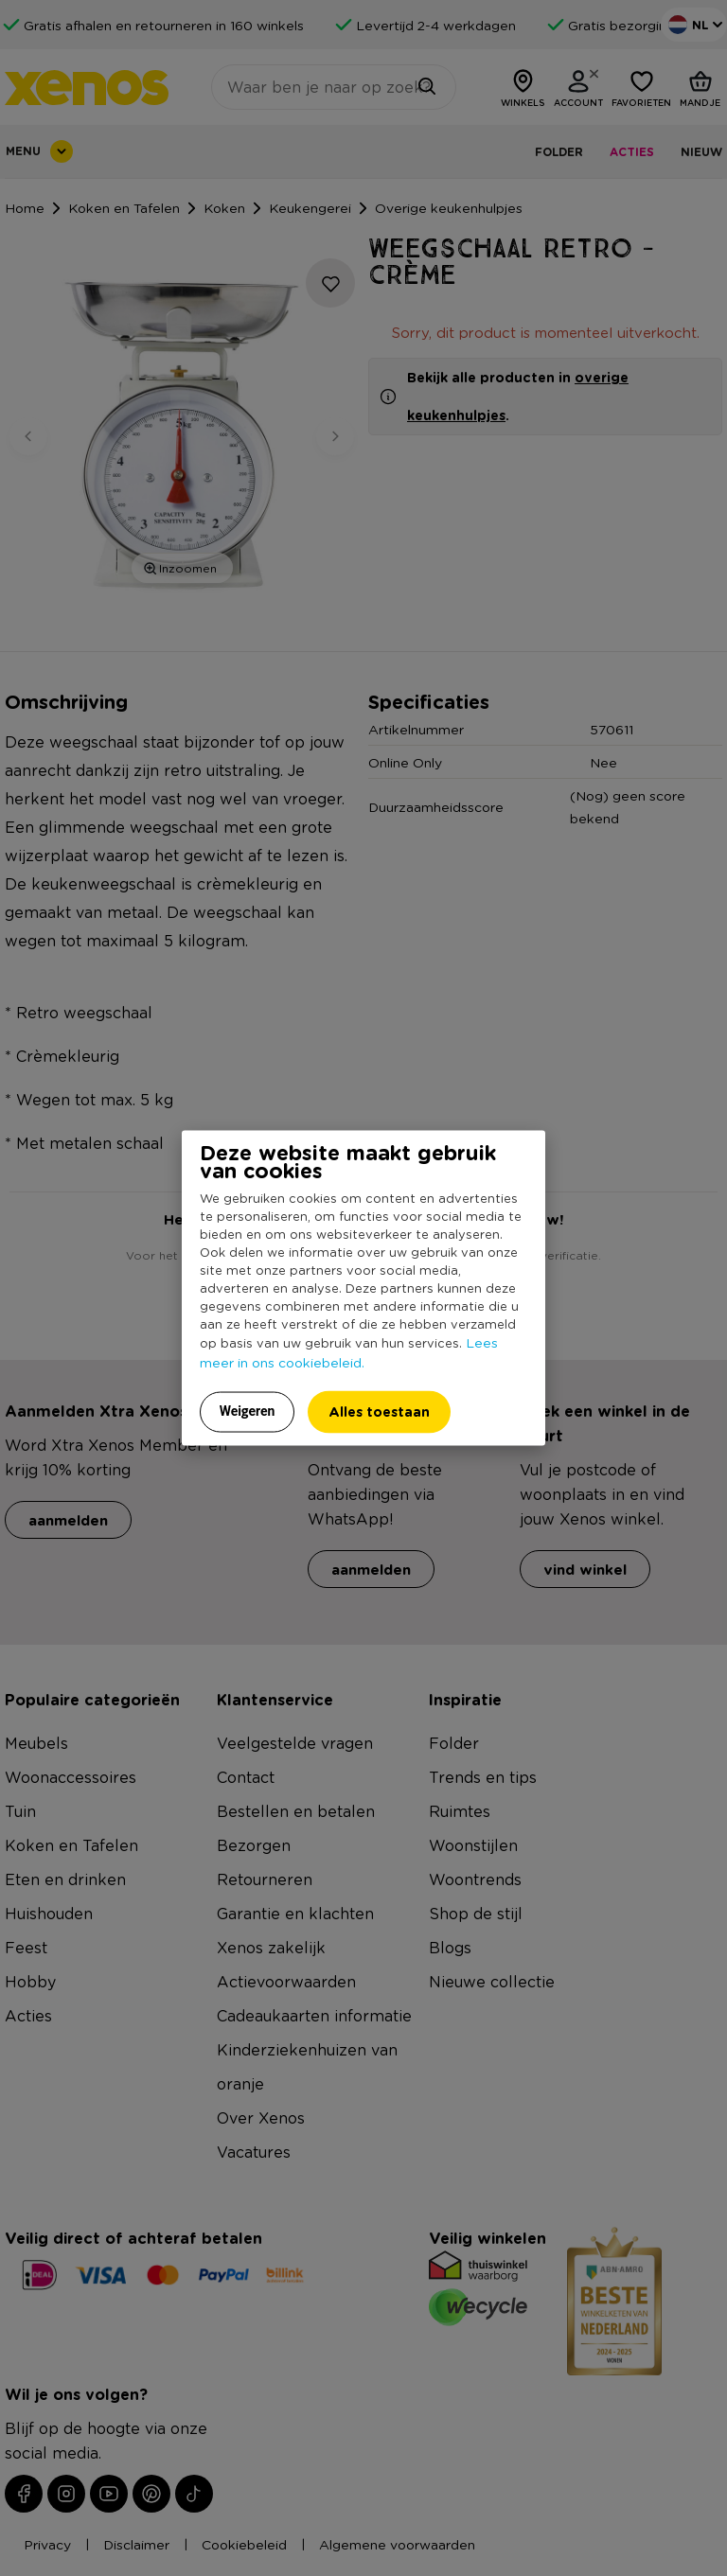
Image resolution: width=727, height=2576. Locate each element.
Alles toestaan (379, 1411)
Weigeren (247, 1411)
